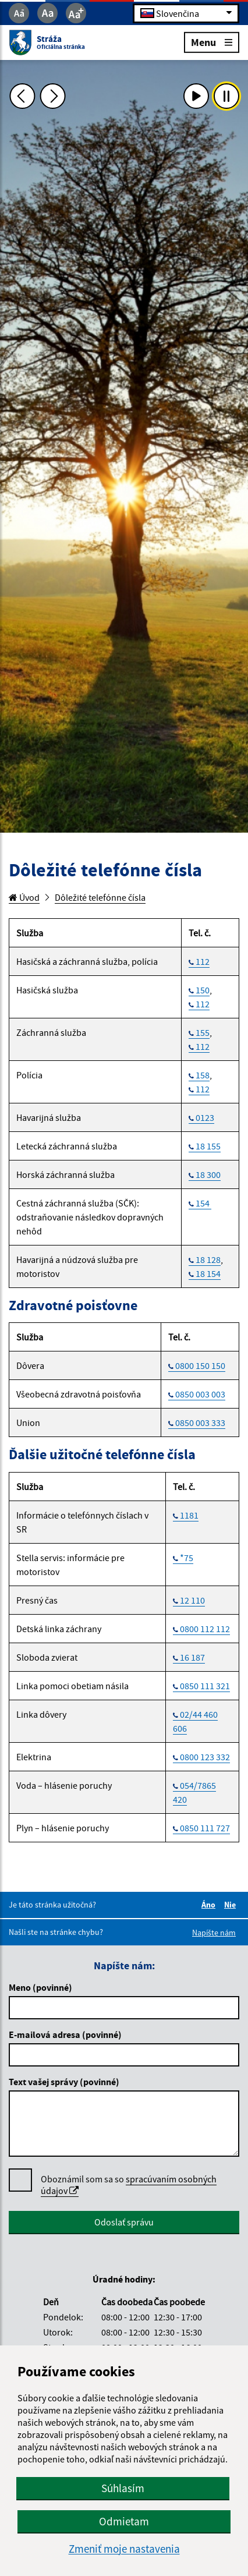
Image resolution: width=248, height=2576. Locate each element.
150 (203, 990)
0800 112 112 (205, 1628)
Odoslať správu (124, 2222)
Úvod (24, 897)
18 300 (208, 1174)
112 (203, 961)
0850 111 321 (205, 1686)
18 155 (208, 1146)
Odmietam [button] (124, 2521)
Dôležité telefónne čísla (100, 897)
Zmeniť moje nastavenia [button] (124, 2548)
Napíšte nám (214, 1932)
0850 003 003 (200, 1394)
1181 (189, 1515)
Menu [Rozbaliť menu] (211, 41)
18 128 (208, 1259)
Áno (210, 1904)
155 (203, 1032)
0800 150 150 (200, 1365)
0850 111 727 (205, 1828)
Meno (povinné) (40, 1987)
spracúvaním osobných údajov (129, 2184)
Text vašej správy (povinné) (64, 2081)
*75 (186, 1557)
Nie (231, 1904)
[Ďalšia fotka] (53, 96)
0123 (205, 1117)
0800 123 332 (205, 1757)
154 (203, 1203)
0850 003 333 (200, 1422)
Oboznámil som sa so (129, 2185)
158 (203, 1075)
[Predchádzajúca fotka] (22, 96)
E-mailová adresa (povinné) (65, 2034)
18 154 (208, 1273)
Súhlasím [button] (122, 2488)
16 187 (192, 1657)
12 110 (192, 1600)
